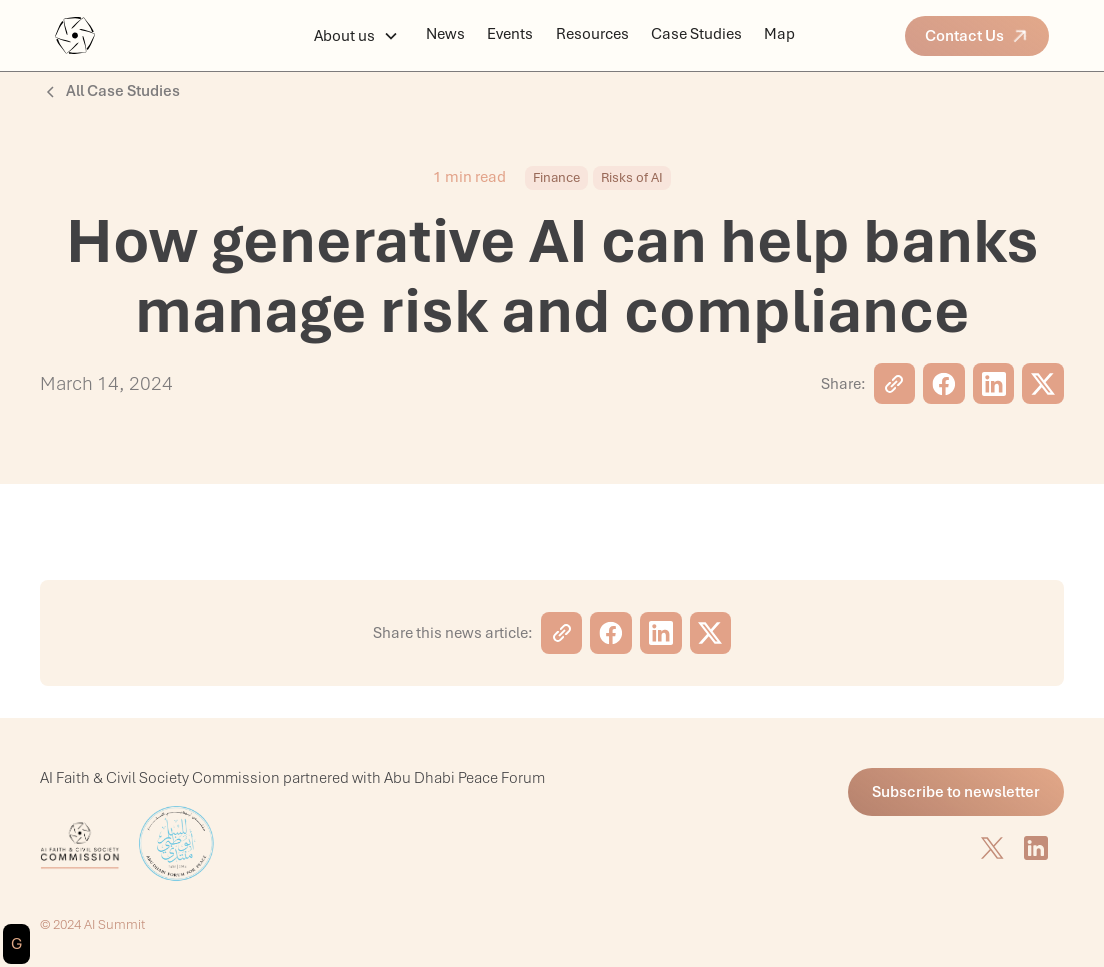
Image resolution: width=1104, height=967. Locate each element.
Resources (592, 34)
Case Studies (696, 34)
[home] (158, 35)
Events (510, 34)
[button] (356, 36)
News (445, 34)
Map (779, 34)
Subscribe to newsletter (956, 792)
